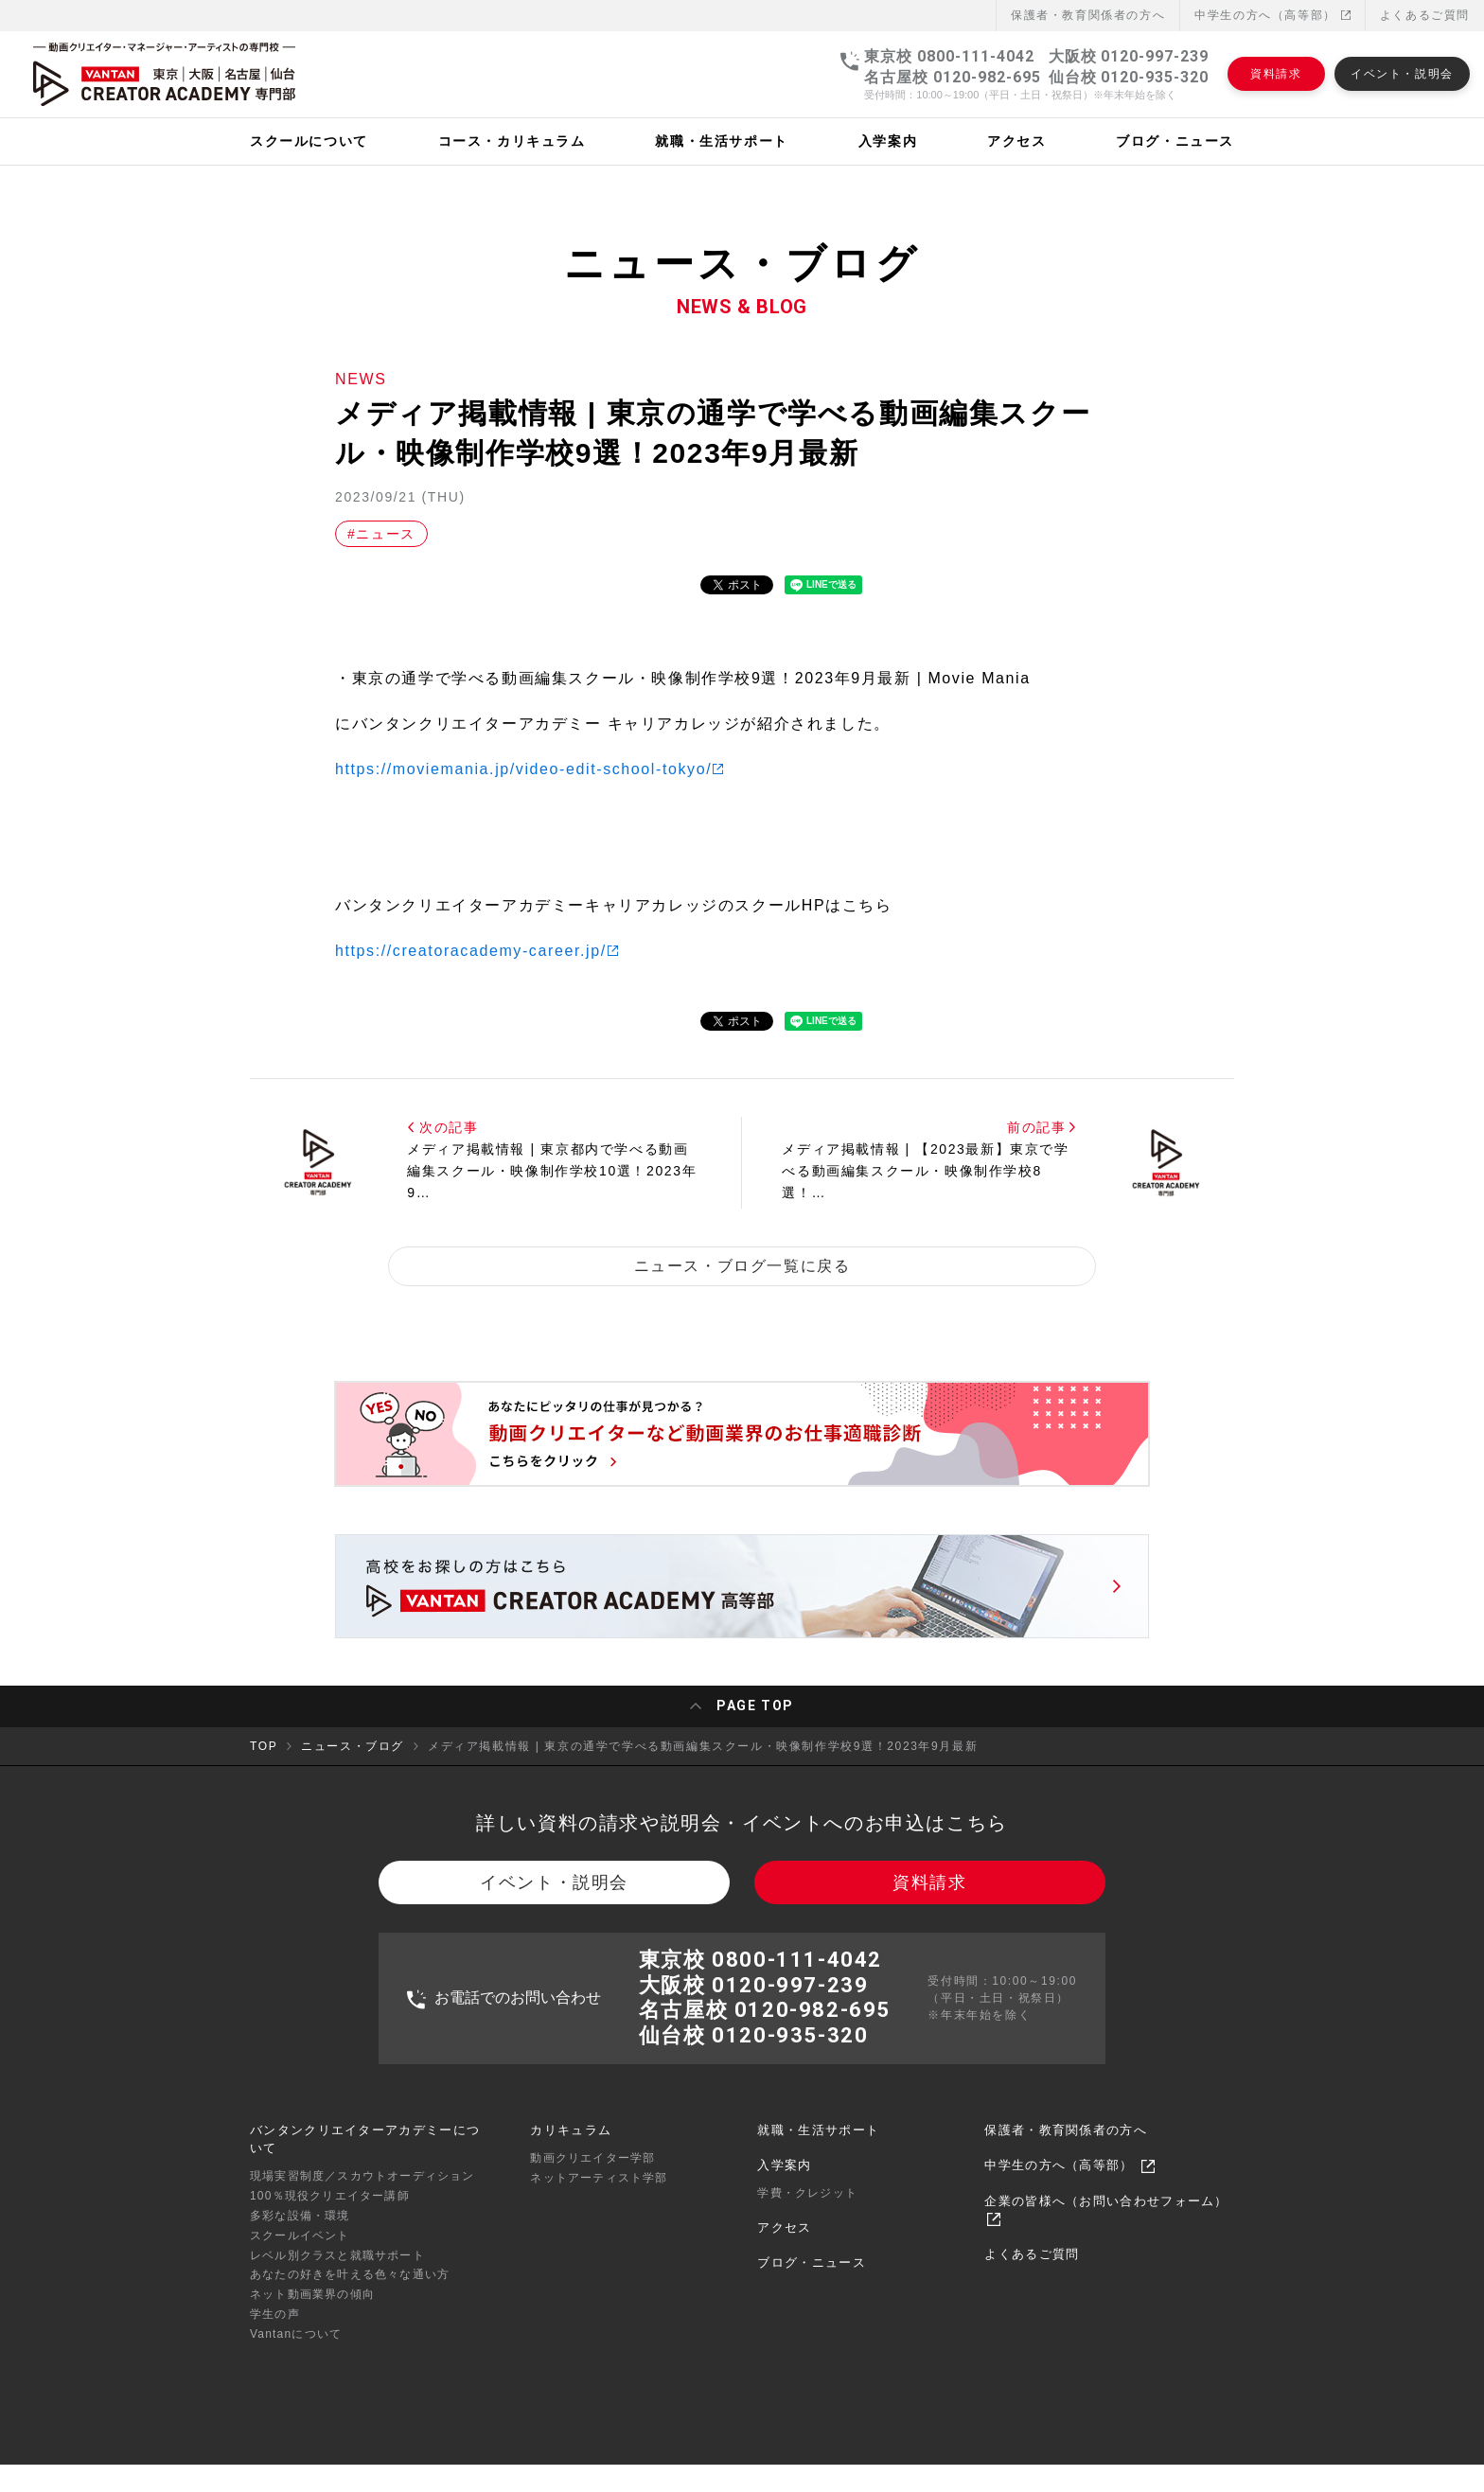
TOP (263, 1749)
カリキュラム (570, 2143)
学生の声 (275, 2327)
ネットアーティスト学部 (598, 2191)
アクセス (784, 2241)
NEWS (360, 379)
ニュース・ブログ (352, 1749)
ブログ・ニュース (811, 2276)
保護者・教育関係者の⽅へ (1088, 15)
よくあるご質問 (1425, 15)
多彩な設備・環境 (300, 2229)
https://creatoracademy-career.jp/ (471, 951)
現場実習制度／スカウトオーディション (362, 2189)
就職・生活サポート (818, 2143)
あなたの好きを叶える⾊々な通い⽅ (350, 2287)
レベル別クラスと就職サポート (337, 2267)
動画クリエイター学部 (592, 2171)
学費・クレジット (807, 2206)
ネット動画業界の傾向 (312, 2307)
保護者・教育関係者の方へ (1065, 2143)
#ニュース (381, 533)
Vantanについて (296, 2346)
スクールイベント (300, 2247)
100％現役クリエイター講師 (330, 2209)
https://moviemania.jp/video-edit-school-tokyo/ (523, 769)
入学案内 (784, 2178)
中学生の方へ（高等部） (1272, 15)
